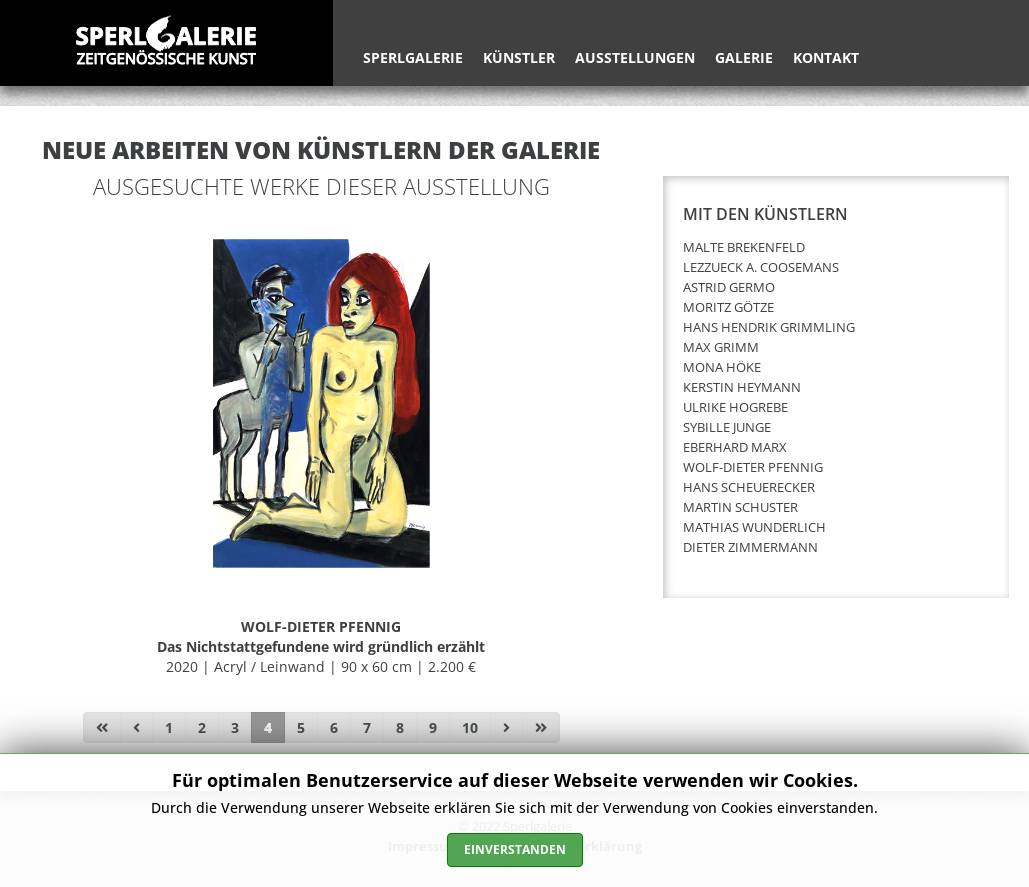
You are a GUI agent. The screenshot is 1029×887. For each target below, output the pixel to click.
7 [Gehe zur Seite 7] (367, 727)
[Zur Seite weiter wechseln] (506, 728)
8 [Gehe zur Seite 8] (400, 727)
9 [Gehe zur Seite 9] (433, 727)
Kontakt (826, 57)
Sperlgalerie (413, 57)
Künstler (519, 57)
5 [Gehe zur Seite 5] (301, 727)
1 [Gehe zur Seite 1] (169, 727)
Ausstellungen (635, 57)
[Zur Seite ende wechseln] (541, 728)
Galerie (744, 57)
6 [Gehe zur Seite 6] (334, 727)
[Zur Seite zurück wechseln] (136, 728)
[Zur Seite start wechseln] (102, 728)
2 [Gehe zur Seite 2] (202, 727)
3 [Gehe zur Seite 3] (235, 727)
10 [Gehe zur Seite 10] (470, 727)
